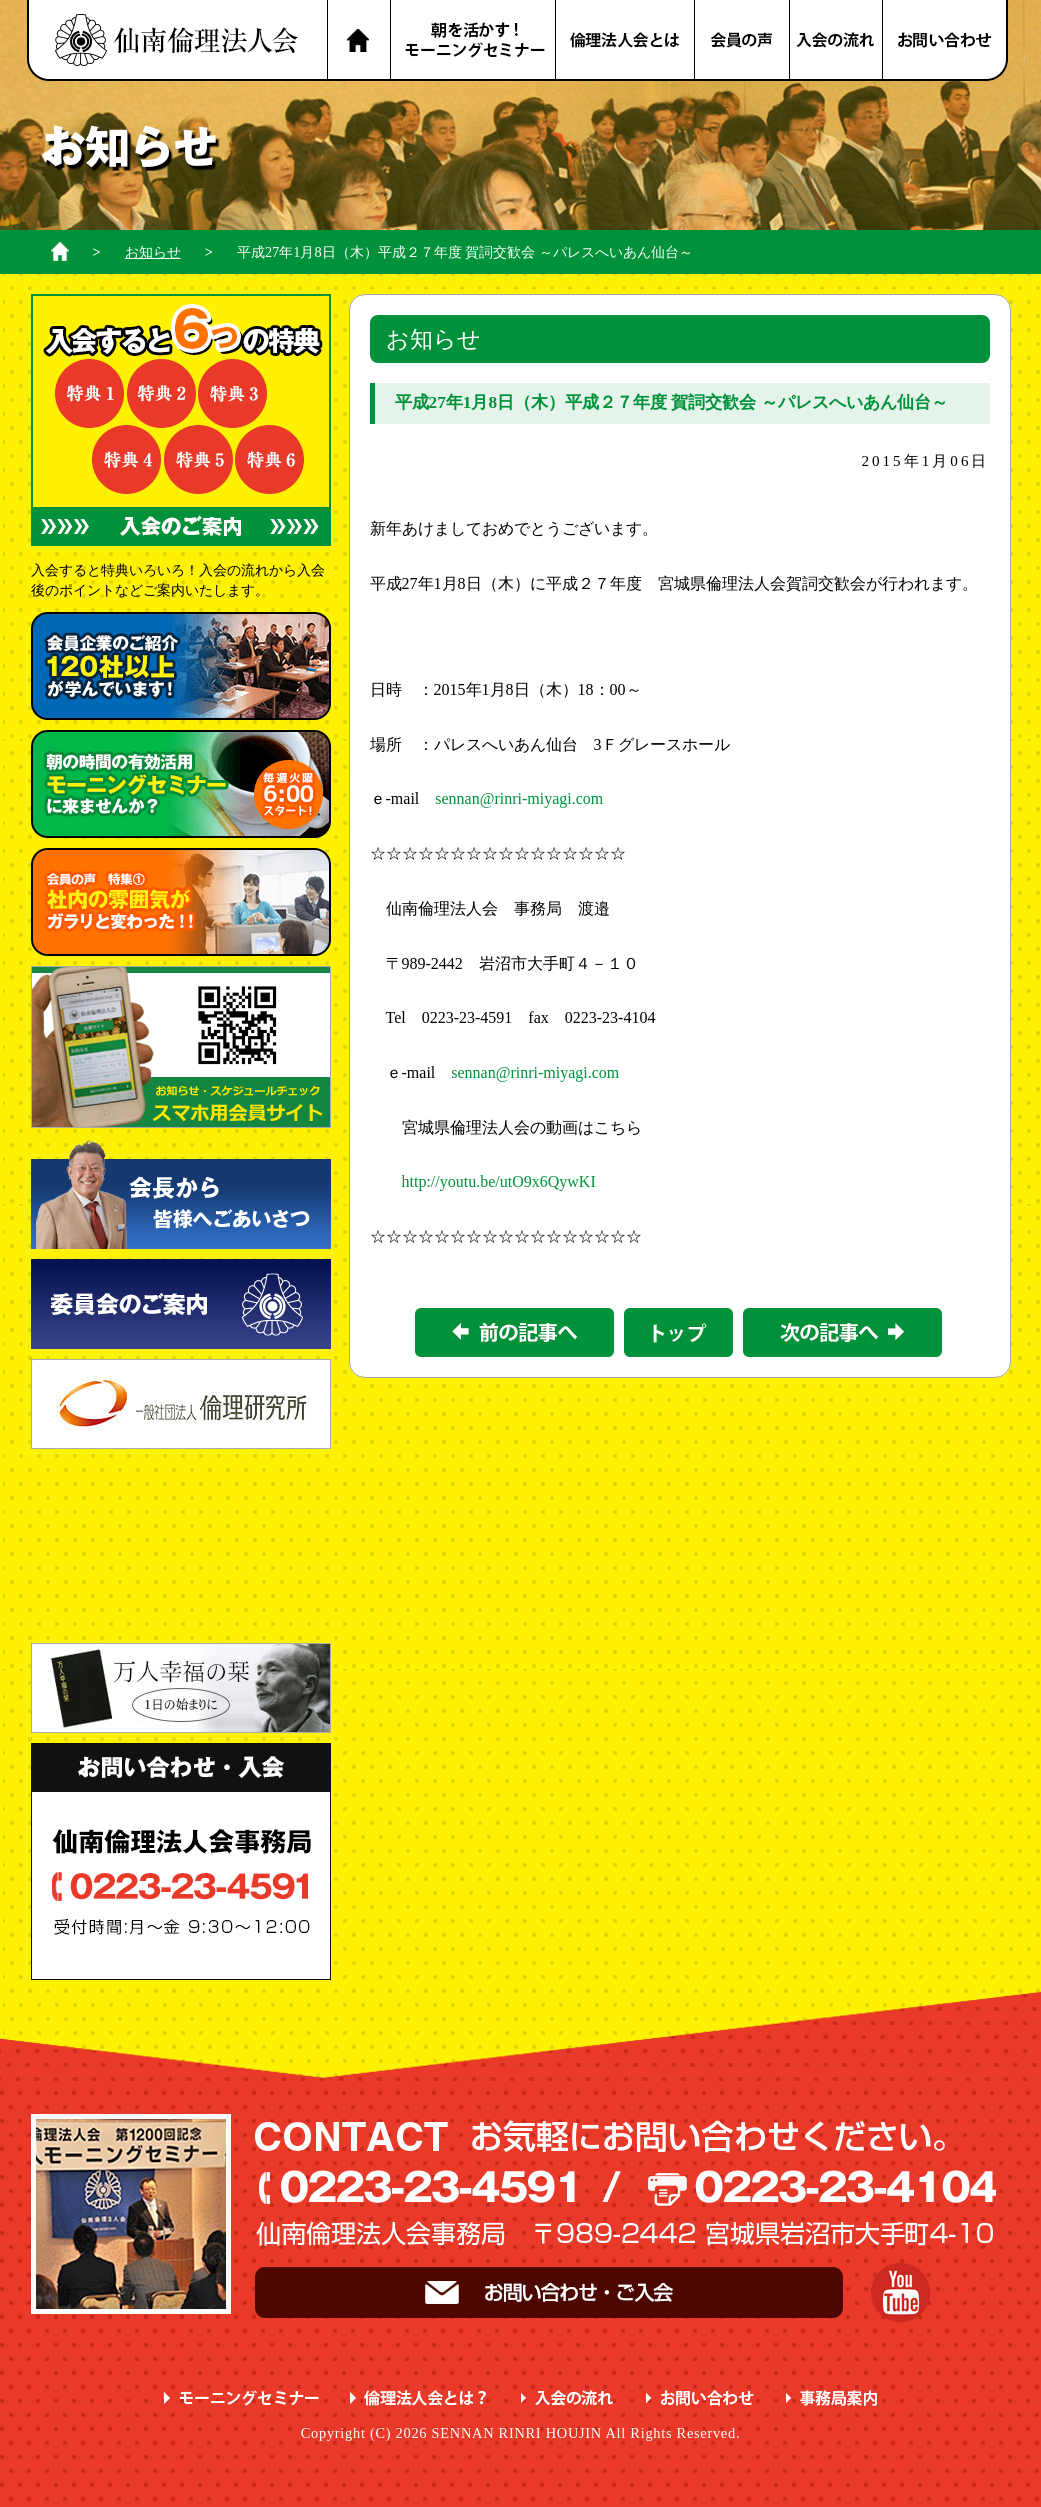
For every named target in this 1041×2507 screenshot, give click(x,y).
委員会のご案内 (181, 1304)
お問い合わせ (946, 40)
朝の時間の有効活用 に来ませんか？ (181, 784)
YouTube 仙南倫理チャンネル (900, 2292)
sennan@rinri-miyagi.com (519, 798)
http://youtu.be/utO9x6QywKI (499, 1181)
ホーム (60, 251)
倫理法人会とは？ (626, 40)
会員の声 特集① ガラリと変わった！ (181, 902)
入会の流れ (837, 40)
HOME (358, 40)
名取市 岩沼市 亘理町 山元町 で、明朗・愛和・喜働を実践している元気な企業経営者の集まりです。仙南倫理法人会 (177, 40)
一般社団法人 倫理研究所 (181, 1404)
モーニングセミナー (241, 2398)
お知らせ (153, 252)
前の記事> (514, 1332)
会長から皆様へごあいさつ (181, 1193)
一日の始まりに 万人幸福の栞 (181, 1688)
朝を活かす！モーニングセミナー (473, 40)
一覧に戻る (678, 1332)
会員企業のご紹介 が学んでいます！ (181, 666)
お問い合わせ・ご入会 (549, 2292)
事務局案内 (832, 2398)
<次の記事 (842, 1332)
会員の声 (743, 40)
